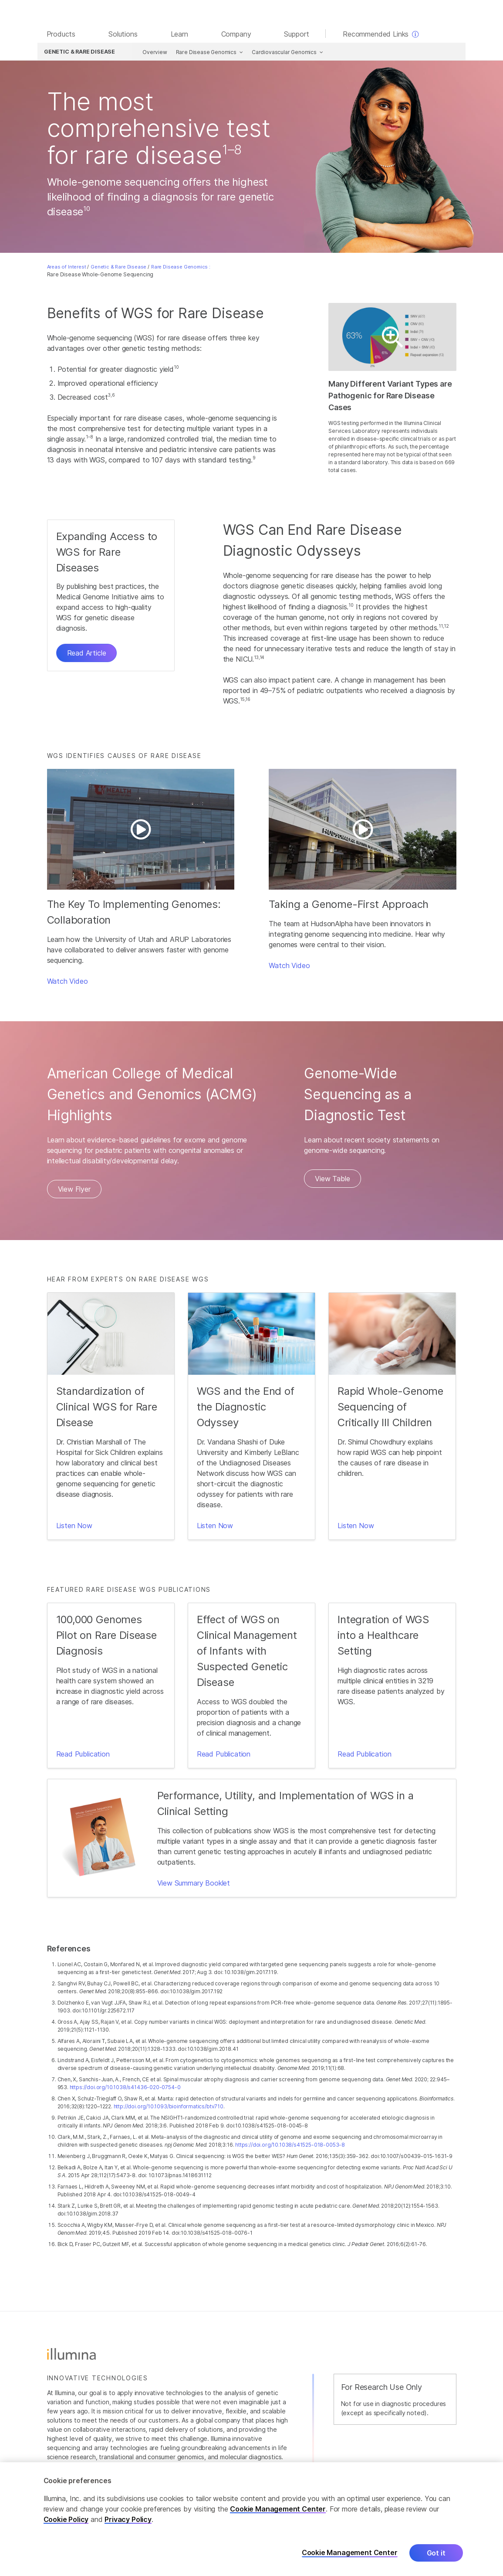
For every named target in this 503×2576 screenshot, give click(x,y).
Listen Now (74, 1526)
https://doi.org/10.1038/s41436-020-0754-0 (125, 2088)
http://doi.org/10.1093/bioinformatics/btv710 (168, 2107)
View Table (332, 1180)
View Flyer (74, 1190)
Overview (152, 53)
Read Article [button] (86, 654)
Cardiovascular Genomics (281, 53)
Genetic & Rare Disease (118, 268)
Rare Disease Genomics (203, 53)
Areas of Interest (66, 268)
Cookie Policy (66, 2519)
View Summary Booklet (193, 1884)
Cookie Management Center (278, 2509)
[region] (251, 2519)
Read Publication (83, 1755)
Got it (436, 2553)
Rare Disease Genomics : (180, 268)
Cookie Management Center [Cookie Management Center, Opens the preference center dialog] (350, 2553)
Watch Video (67, 983)
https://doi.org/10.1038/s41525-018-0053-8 (290, 2146)
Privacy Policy (128, 2519)
